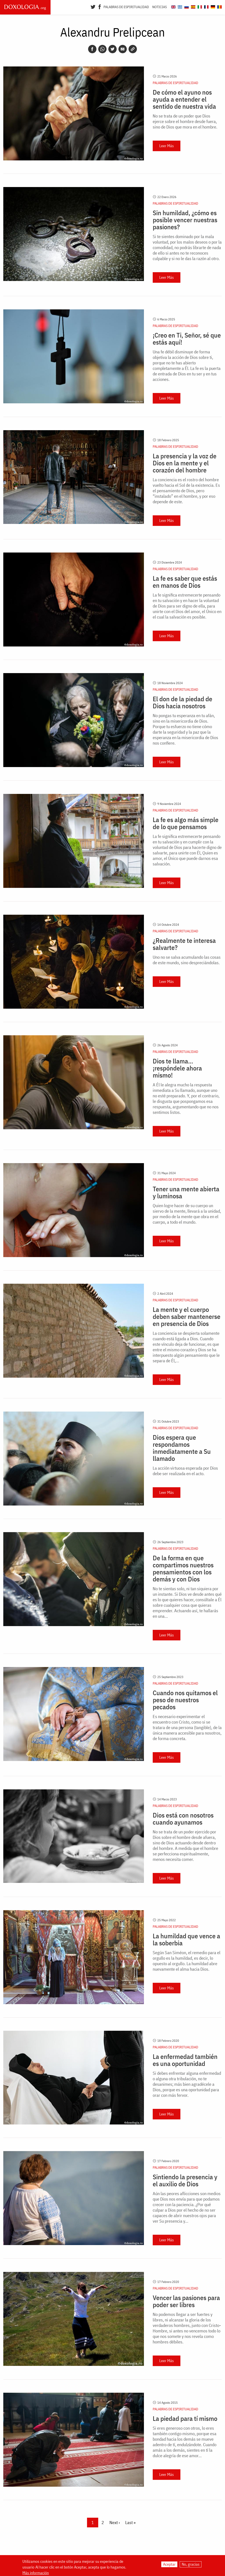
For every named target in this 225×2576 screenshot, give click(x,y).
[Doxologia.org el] (179, 6)
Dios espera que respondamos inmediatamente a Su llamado (182, 1448)
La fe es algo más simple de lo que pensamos (185, 823)
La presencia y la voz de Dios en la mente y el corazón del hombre (184, 463)
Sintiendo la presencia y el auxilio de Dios (185, 2180)
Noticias (159, 7)
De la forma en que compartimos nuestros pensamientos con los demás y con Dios (183, 1568)
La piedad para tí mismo (185, 2418)
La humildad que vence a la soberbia (186, 1939)
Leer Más (166, 145)
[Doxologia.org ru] (186, 6)
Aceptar (169, 2564)
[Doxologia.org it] (199, 6)
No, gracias (191, 2564)
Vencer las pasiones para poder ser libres (186, 2301)
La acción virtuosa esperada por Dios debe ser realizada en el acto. (185, 1470)
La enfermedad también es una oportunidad (185, 2060)
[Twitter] (93, 6)
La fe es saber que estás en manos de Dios (185, 582)
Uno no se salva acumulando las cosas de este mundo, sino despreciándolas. (187, 960)
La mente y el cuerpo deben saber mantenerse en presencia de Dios (186, 1316)
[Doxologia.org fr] (206, 6)
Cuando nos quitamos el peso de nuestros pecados (185, 1699)
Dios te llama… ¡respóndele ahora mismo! (177, 1068)
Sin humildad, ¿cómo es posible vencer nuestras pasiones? (185, 219)
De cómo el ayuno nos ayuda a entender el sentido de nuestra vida (184, 99)
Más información (35, 2573)
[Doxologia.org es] (192, 6)
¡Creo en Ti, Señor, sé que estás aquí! (187, 339)
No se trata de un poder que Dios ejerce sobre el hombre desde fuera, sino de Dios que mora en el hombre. (185, 121)
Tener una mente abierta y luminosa (186, 1192)
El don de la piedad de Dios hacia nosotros (182, 702)
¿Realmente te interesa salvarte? (184, 944)
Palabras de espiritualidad (126, 7)
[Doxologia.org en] (173, 6)
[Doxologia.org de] (212, 6)
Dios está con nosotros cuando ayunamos (183, 1819)
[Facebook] (99, 6)
